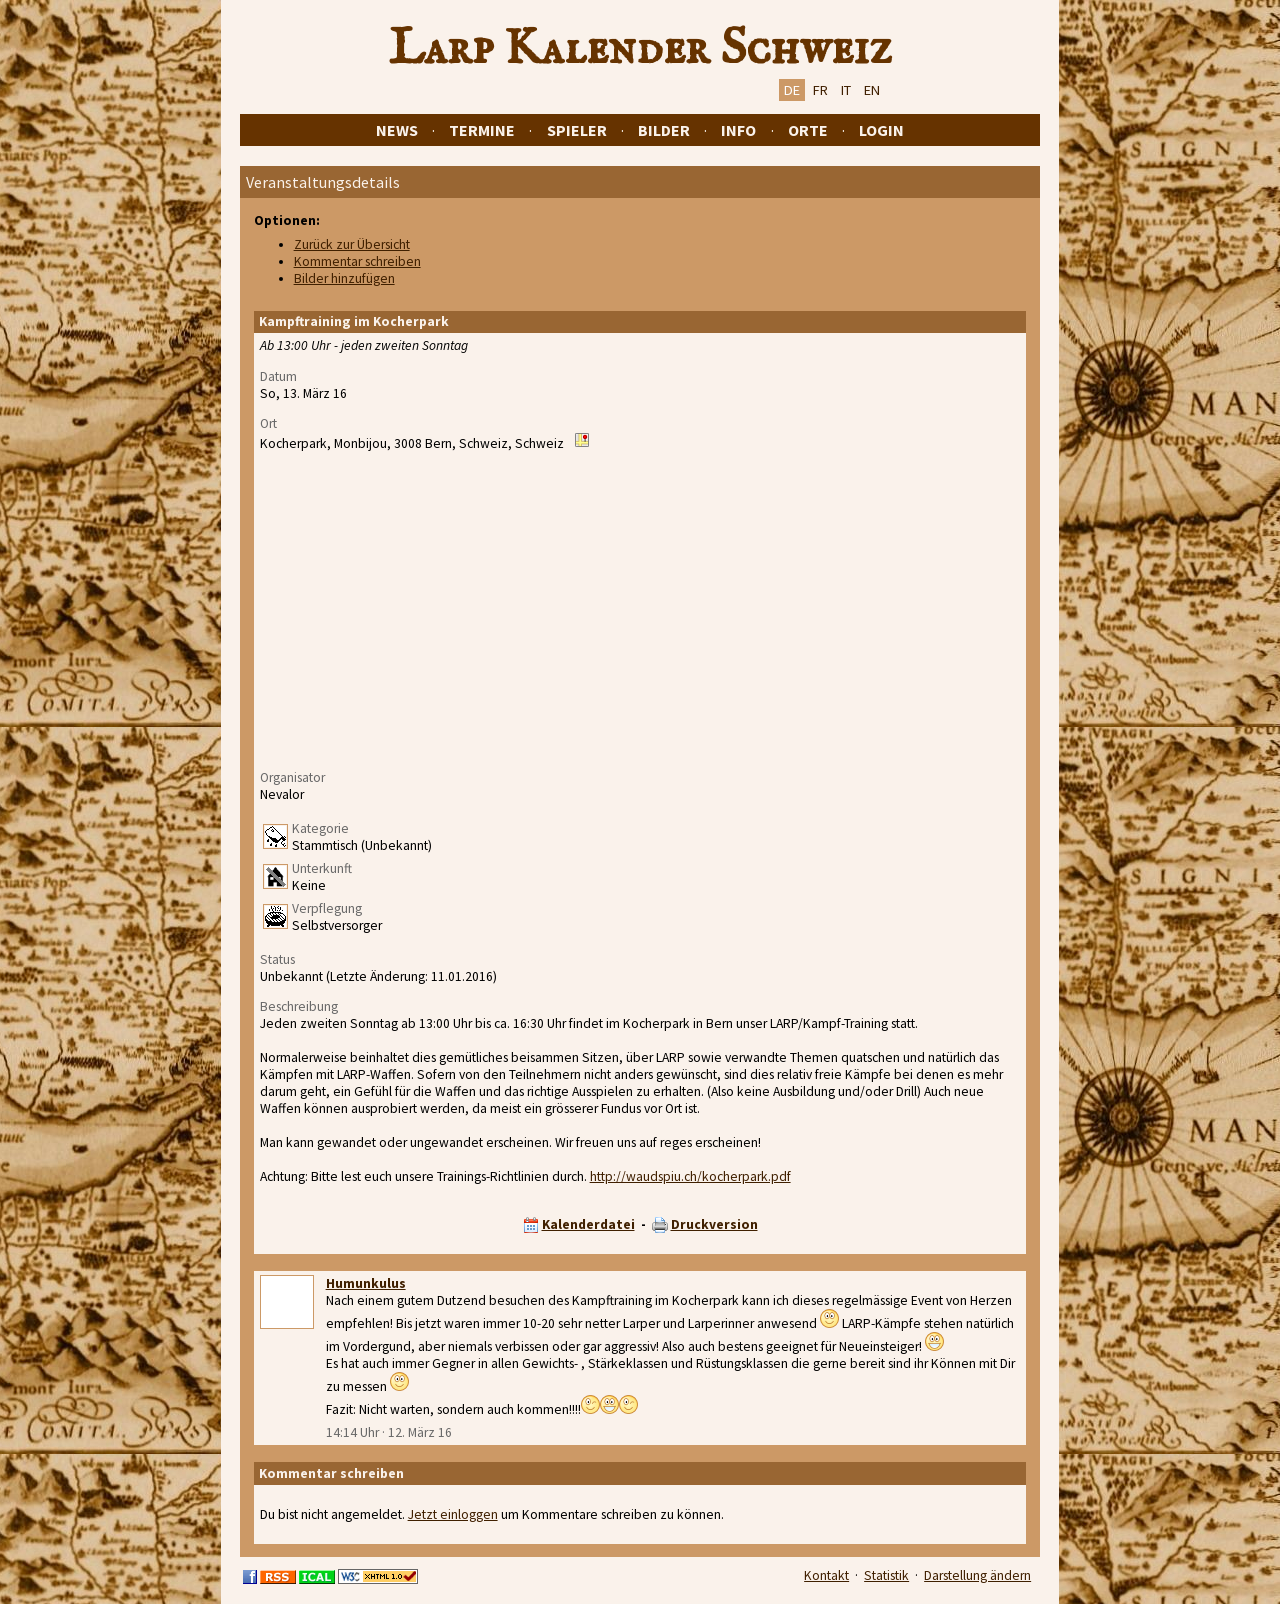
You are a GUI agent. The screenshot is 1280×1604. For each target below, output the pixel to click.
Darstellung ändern (977, 1575)
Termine (482, 130)
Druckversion (714, 1224)
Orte (808, 130)
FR (820, 90)
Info (738, 130)
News (397, 130)
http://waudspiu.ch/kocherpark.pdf (690, 1176)
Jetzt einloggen (453, 1514)
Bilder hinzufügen (344, 278)
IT (846, 90)
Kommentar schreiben (357, 261)
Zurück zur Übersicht (352, 244)
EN (872, 90)
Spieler (577, 130)
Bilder (664, 130)
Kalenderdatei (588, 1224)
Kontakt (826, 1575)
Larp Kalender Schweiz (640, 49)
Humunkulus (366, 1283)
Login (881, 130)
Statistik (886, 1575)
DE (792, 90)
